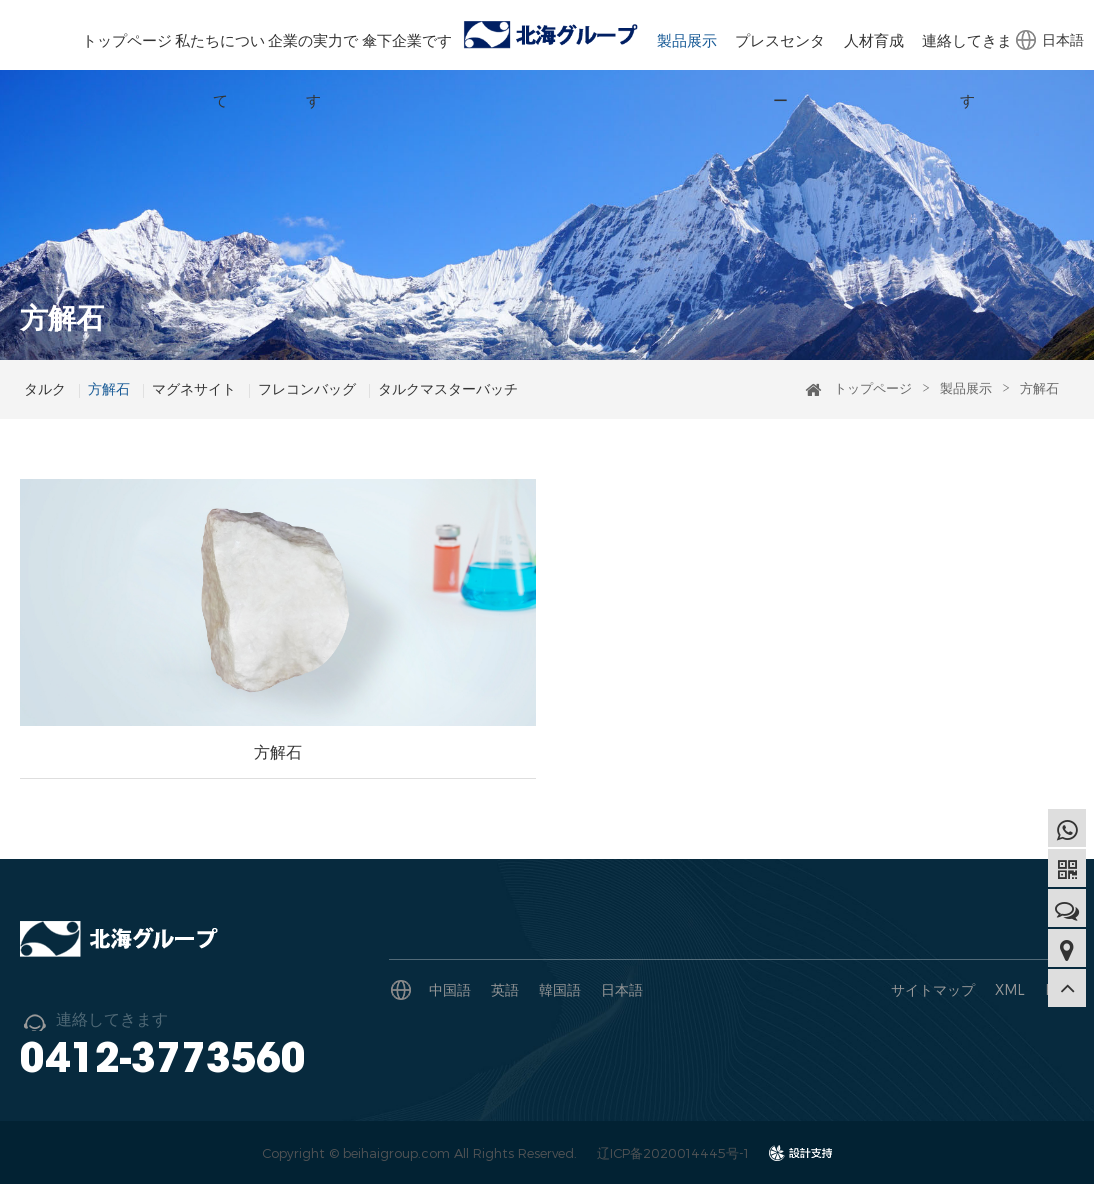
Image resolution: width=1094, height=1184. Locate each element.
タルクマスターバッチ (448, 388)
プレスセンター (780, 70)
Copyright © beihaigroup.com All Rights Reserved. (419, 1153)
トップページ (127, 40)
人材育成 (874, 40)
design (801, 1159)
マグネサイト (194, 388)
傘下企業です (407, 40)
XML (1010, 989)
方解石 (109, 388)
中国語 (450, 989)
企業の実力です (313, 70)
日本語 (1063, 39)
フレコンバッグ (307, 388)
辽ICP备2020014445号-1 (673, 1153)
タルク (45, 388)
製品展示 (687, 40)
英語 (505, 989)
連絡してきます (967, 70)
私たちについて (220, 70)
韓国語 (560, 989)
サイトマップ (933, 989)
